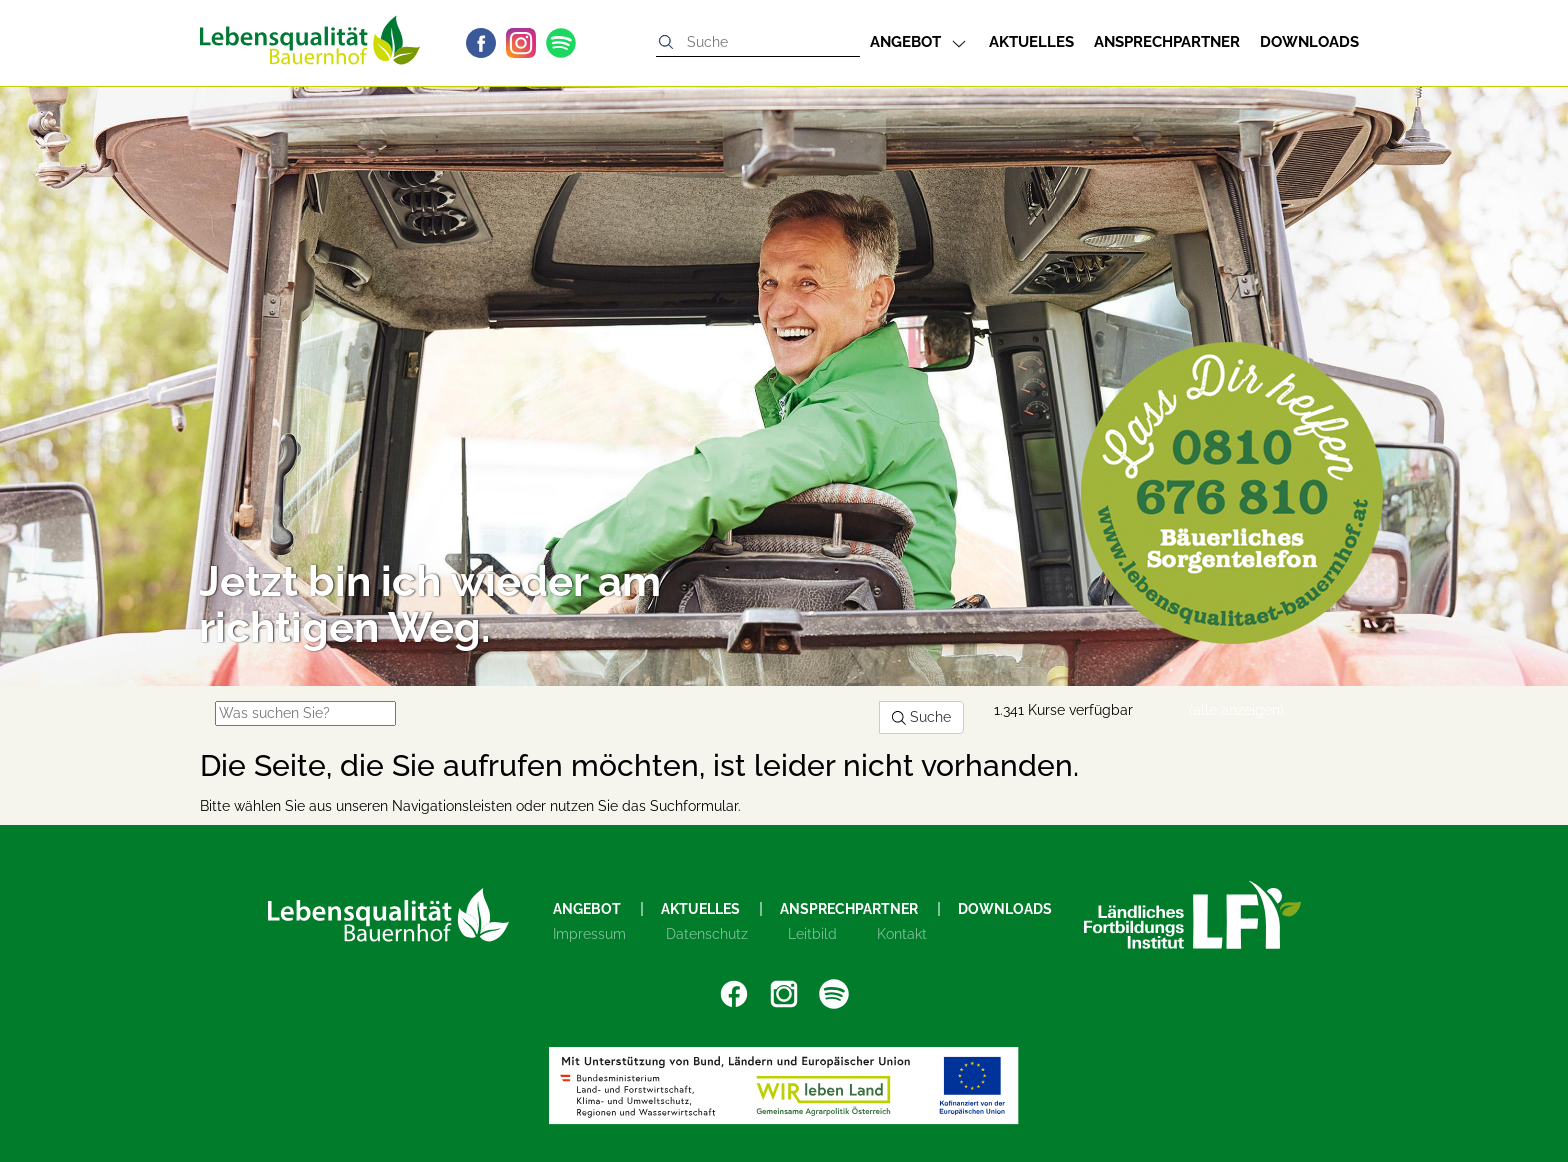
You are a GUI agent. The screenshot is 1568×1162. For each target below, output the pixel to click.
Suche (921, 717)
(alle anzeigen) (1236, 710)
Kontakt (902, 934)
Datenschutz (707, 934)
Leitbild (812, 934)
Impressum (589, 934)
